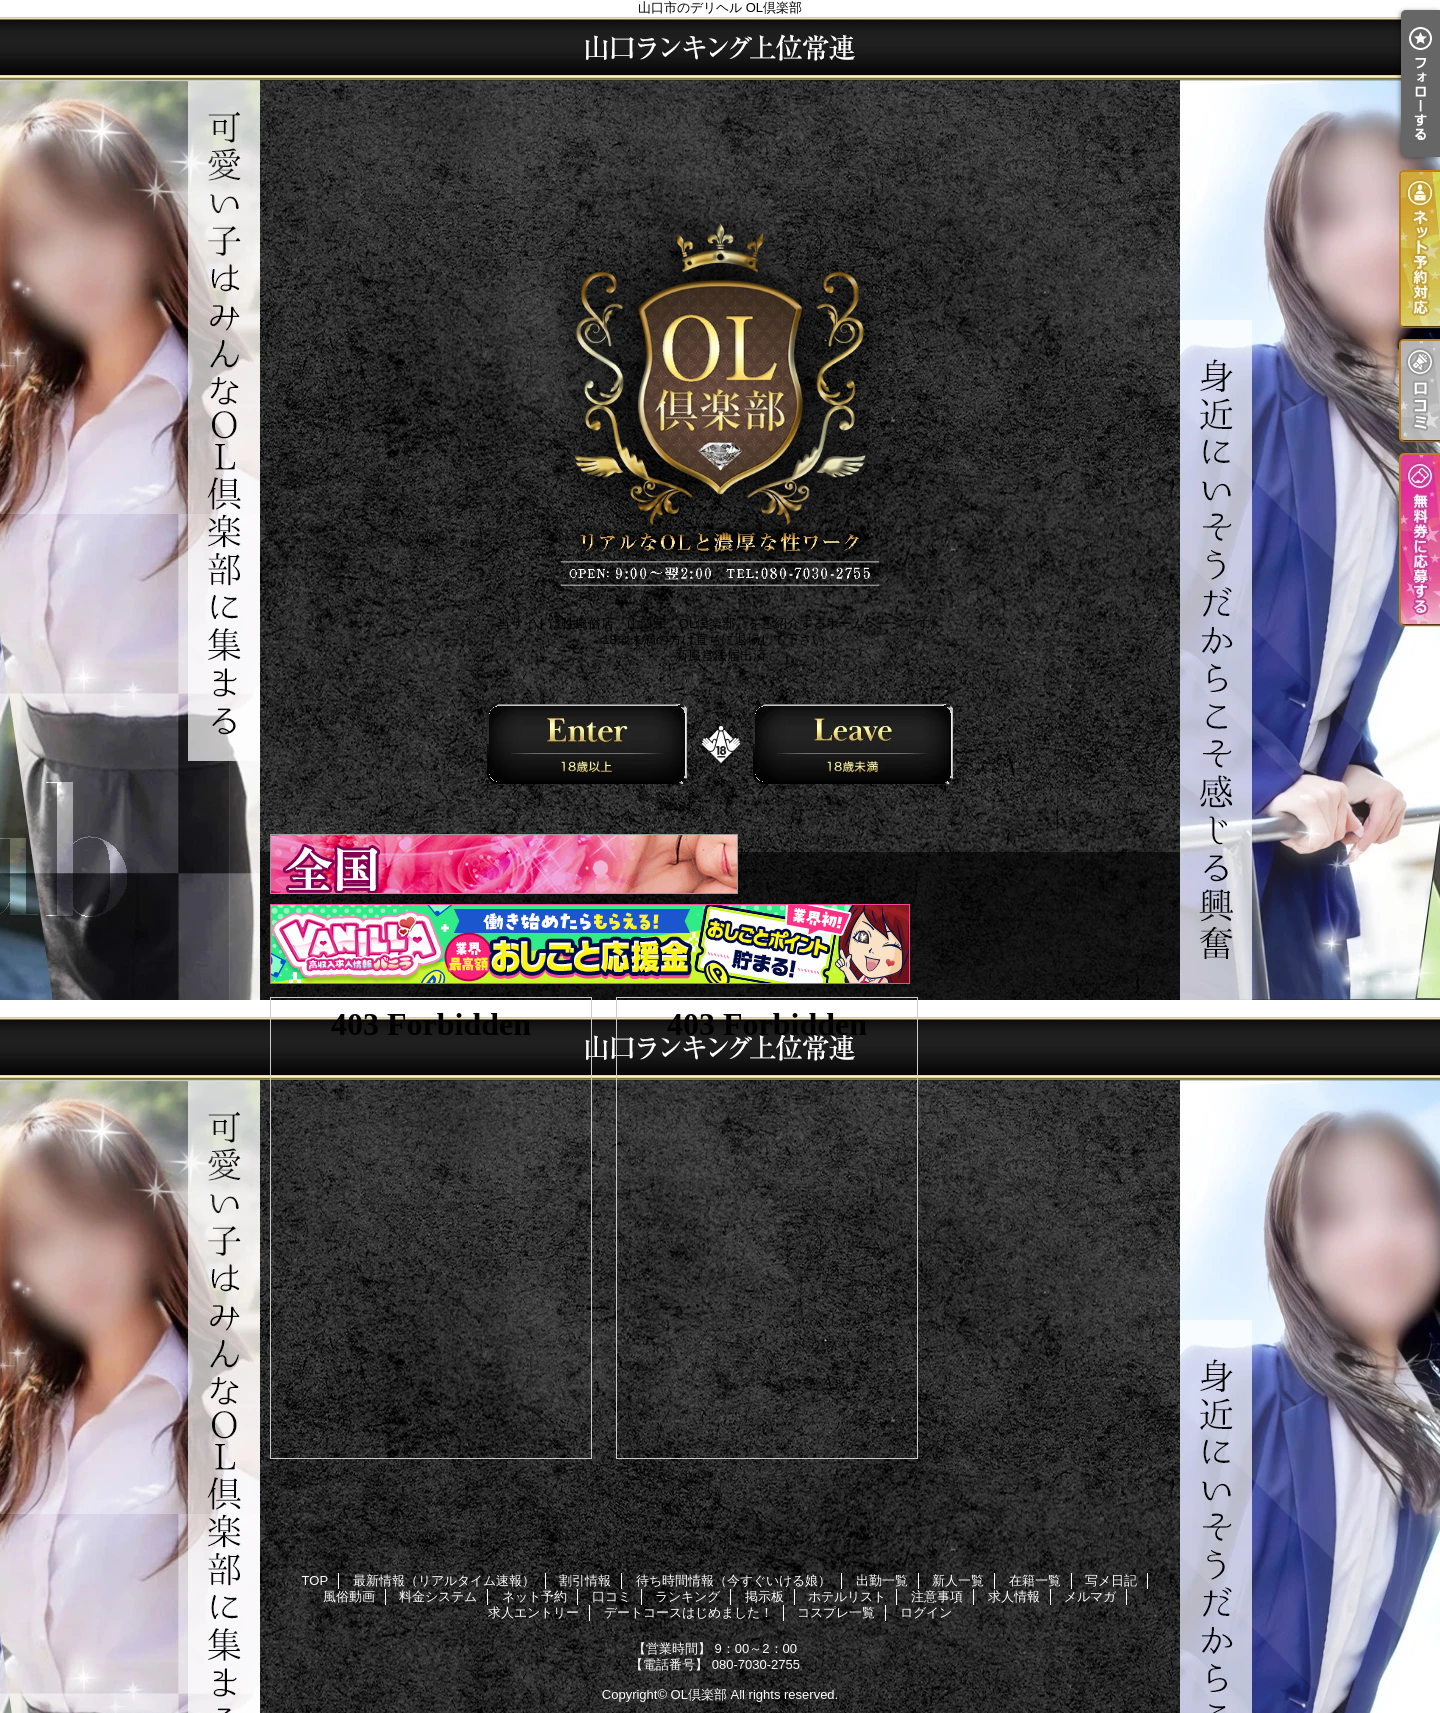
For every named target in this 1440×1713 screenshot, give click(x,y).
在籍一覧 (1035, 1580)
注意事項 (937, 1596)
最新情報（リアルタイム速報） (444, 1580)
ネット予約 (534, 1596)
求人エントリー (533, 1612)
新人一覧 (958, 1580)
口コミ (611, 1596)
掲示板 (764, 1596)
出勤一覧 (882, 1580)
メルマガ (1090, 1596)
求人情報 (1014, 1596)
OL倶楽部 (699, 1694)
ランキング (687, 1596)
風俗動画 (349, 1596)
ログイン (926, 1612)
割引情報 (585, 1580)
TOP (315, 1580)
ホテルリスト (847, 1596)
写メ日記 (1111, 1580)
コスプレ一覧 (836, 1612)
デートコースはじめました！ (688, 1612)
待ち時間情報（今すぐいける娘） (733, 1580)
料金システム (438, 1596)
